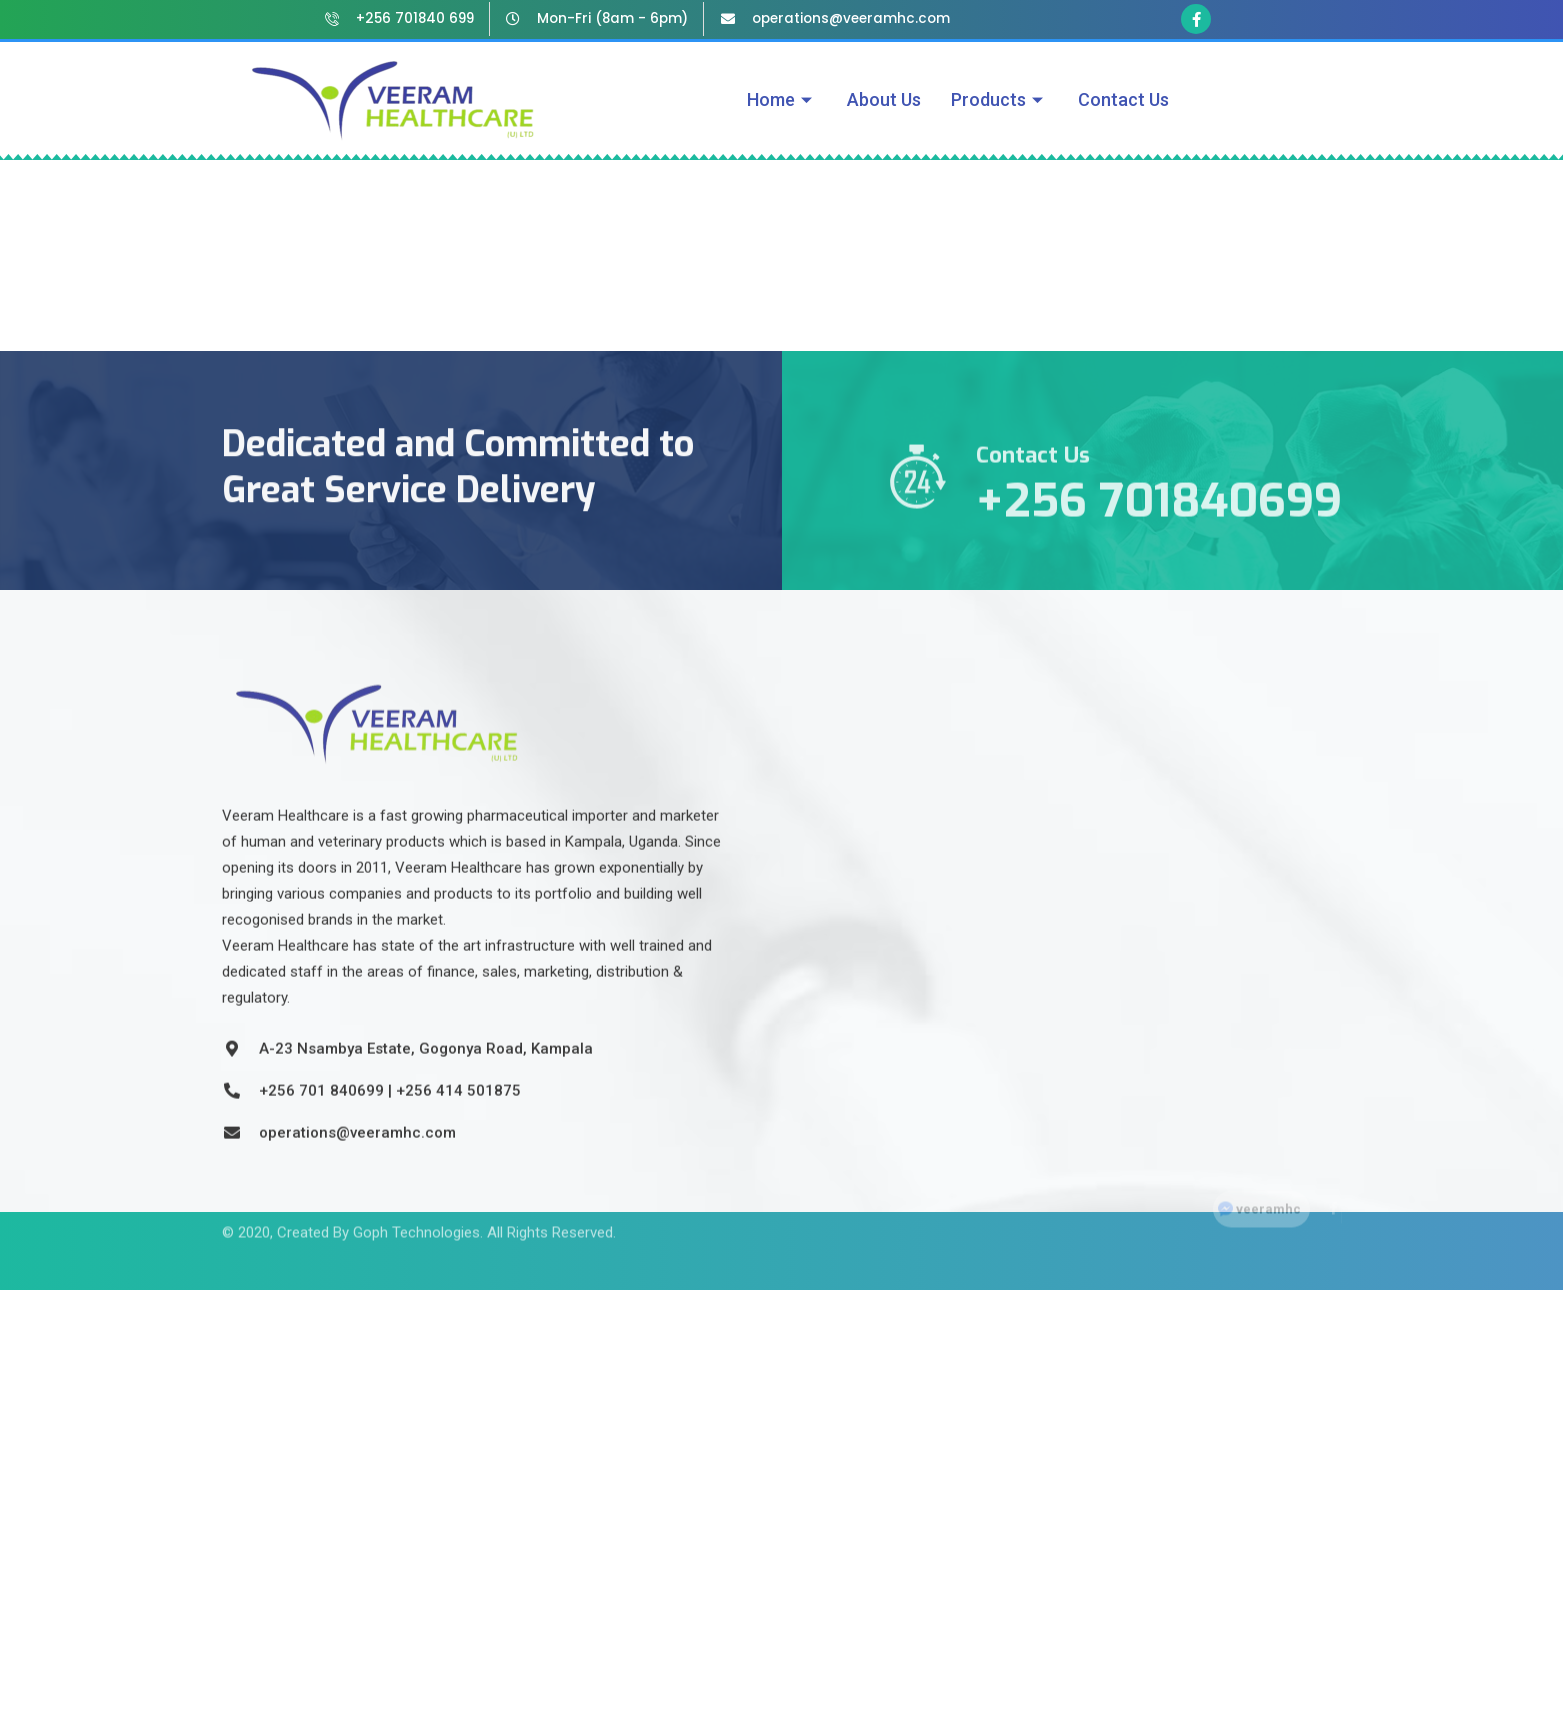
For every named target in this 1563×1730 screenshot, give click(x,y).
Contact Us (1123, 99)
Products (999, 99)
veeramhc (1268, 1194)
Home (782, 99)
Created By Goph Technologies (378, 1216)
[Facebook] (1327, 1194)
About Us (884, 99)
